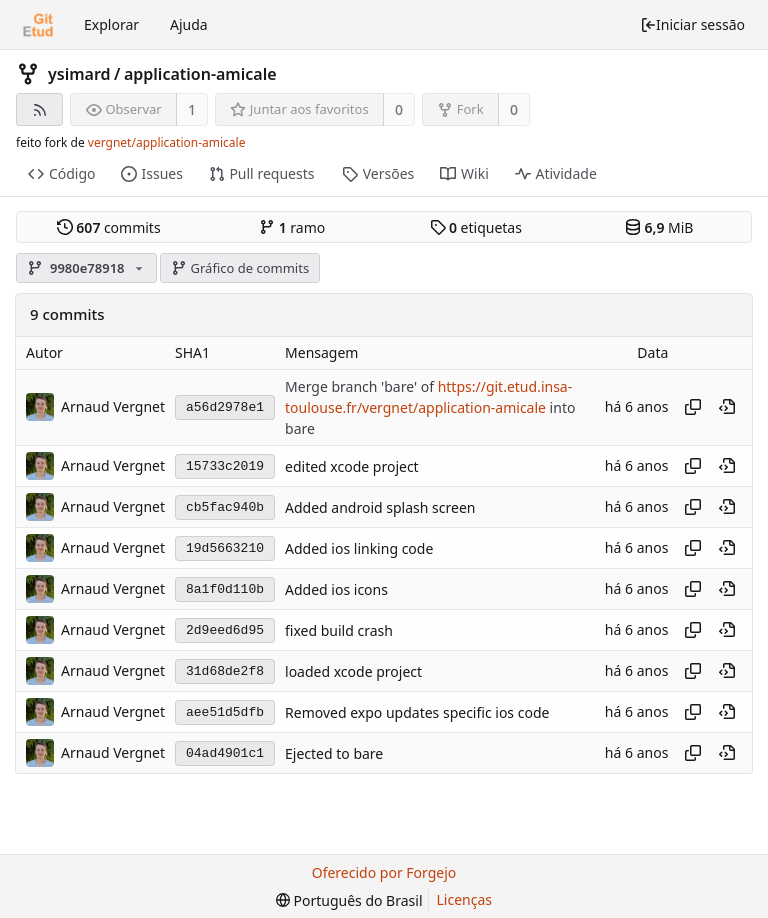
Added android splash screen (380, 507)
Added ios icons (336, 589)
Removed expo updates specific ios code (417, 712)
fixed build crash (339, 630)
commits (109, 227)
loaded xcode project (353, 671)
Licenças (465, 899)
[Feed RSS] (39, 109)
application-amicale (200, 74)
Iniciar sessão (692, 24)
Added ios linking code (359, 548)
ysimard (79, 74)
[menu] (349, 900)
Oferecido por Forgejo (384, 872)
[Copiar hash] (693, 407)
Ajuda (189, 24)
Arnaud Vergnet (113, 406)
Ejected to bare (334, 753)
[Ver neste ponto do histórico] (727, 407)
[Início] (38, 25)
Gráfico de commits (240, 268)
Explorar (111, 24)
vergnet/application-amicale (167, 142)
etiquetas (476, 227)
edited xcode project (352, 466)
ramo (292, 227)
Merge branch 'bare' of (361, 386)
